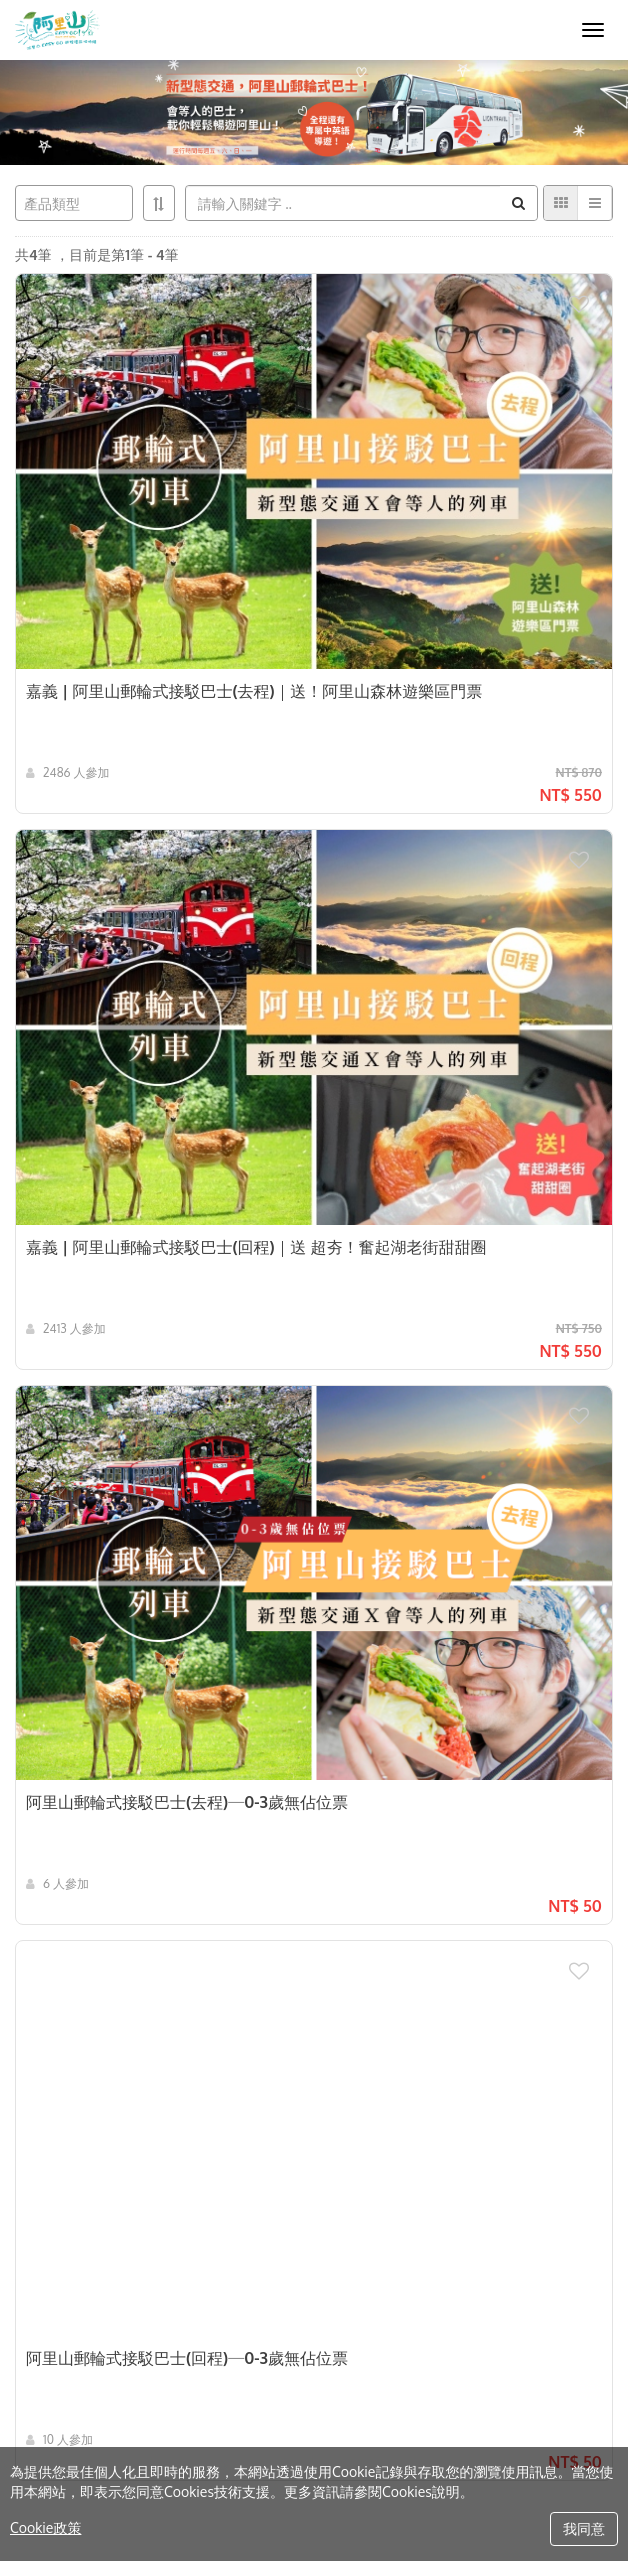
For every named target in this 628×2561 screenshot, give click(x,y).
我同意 (584, 2528)
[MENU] (593, 30)
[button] (590, 295)
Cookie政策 (45, 2527)
